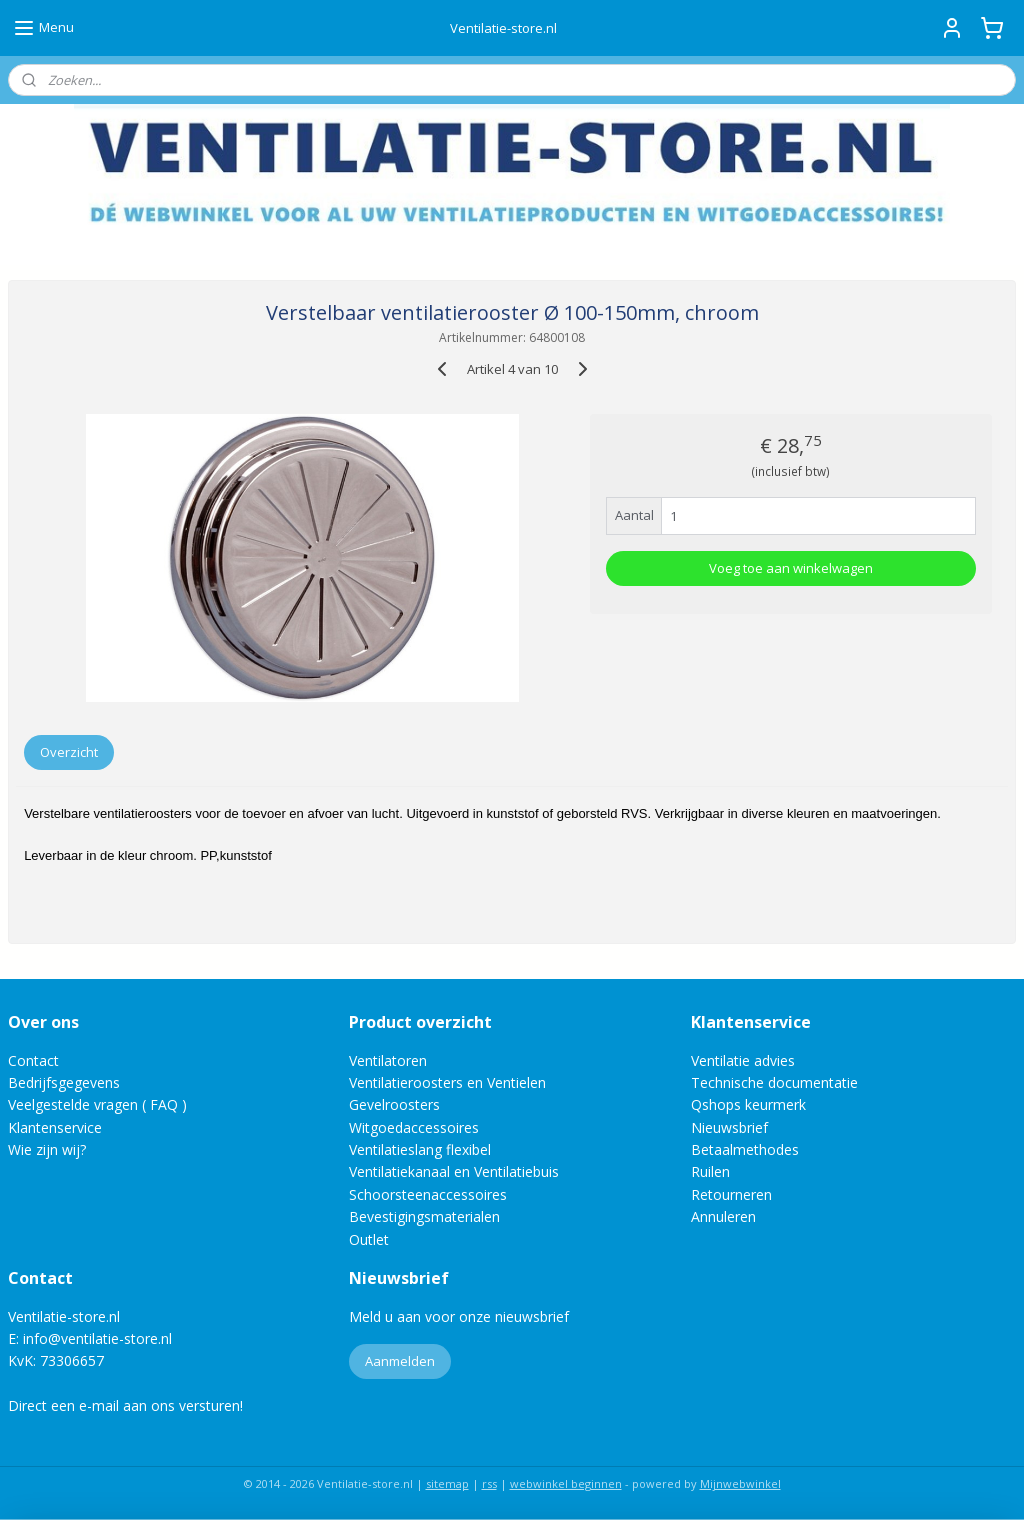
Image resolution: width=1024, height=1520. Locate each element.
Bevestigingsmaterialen (424, 1216)
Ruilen (710, 1171)
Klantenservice (55, 1127)
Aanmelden (400, 1361)
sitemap (447, 1483)
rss (489, 1483)
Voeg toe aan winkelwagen (791, 568)
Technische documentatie (774, 1082)
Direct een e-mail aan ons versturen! (125, 1405)
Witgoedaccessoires (414, 1127)
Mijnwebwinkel (740, 1483)
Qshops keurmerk (748, 1104)
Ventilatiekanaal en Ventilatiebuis (454, 1171)
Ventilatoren (388, 1060)
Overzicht (69, 752)
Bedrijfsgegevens (64, 1082)
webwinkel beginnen (566, 1483)
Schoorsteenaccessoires (428, 1194)
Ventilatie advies (743, 1060)
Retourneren (731, 1194)
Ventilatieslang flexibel (420, 1149)
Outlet (371, 1239)
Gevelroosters (394, 1104)
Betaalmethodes (745, 1149)
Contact (33, 1060)
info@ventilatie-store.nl (97, 1338)
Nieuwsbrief (729, 1127)
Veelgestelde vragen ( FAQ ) (97, 1104)
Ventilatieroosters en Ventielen (447, 1082)
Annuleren (723, 1216)
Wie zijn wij (44, 1149)
